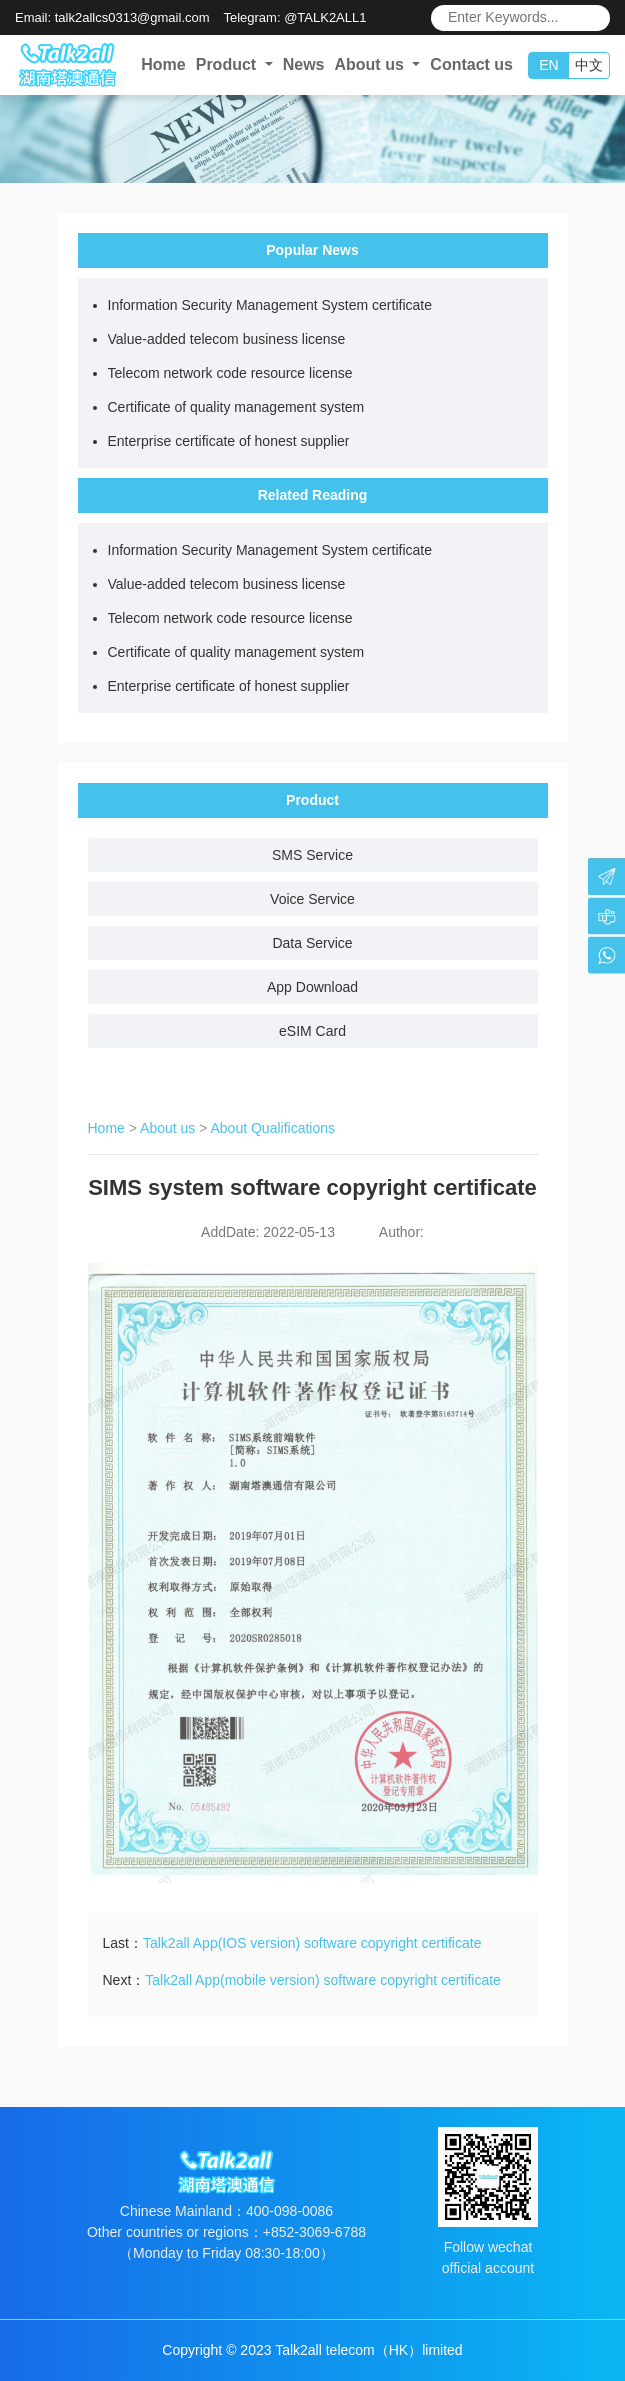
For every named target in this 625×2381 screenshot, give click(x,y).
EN (548, 65)
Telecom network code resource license (230, 373)
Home (163, 64)
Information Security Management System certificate (270, 305)
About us (167, 1128)
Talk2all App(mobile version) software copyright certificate (323, 1980)
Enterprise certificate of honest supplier (229, 441)
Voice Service (312, 899)
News (304, 64)
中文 (589, 65)
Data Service (312, 943)
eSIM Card (312, 1031)
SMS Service (312, 855)
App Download (312, 987)
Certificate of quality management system (236, 407)
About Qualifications (273, 1128)
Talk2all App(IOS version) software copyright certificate (312, 1943)
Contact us (471, 64)
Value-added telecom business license (227, 339)
